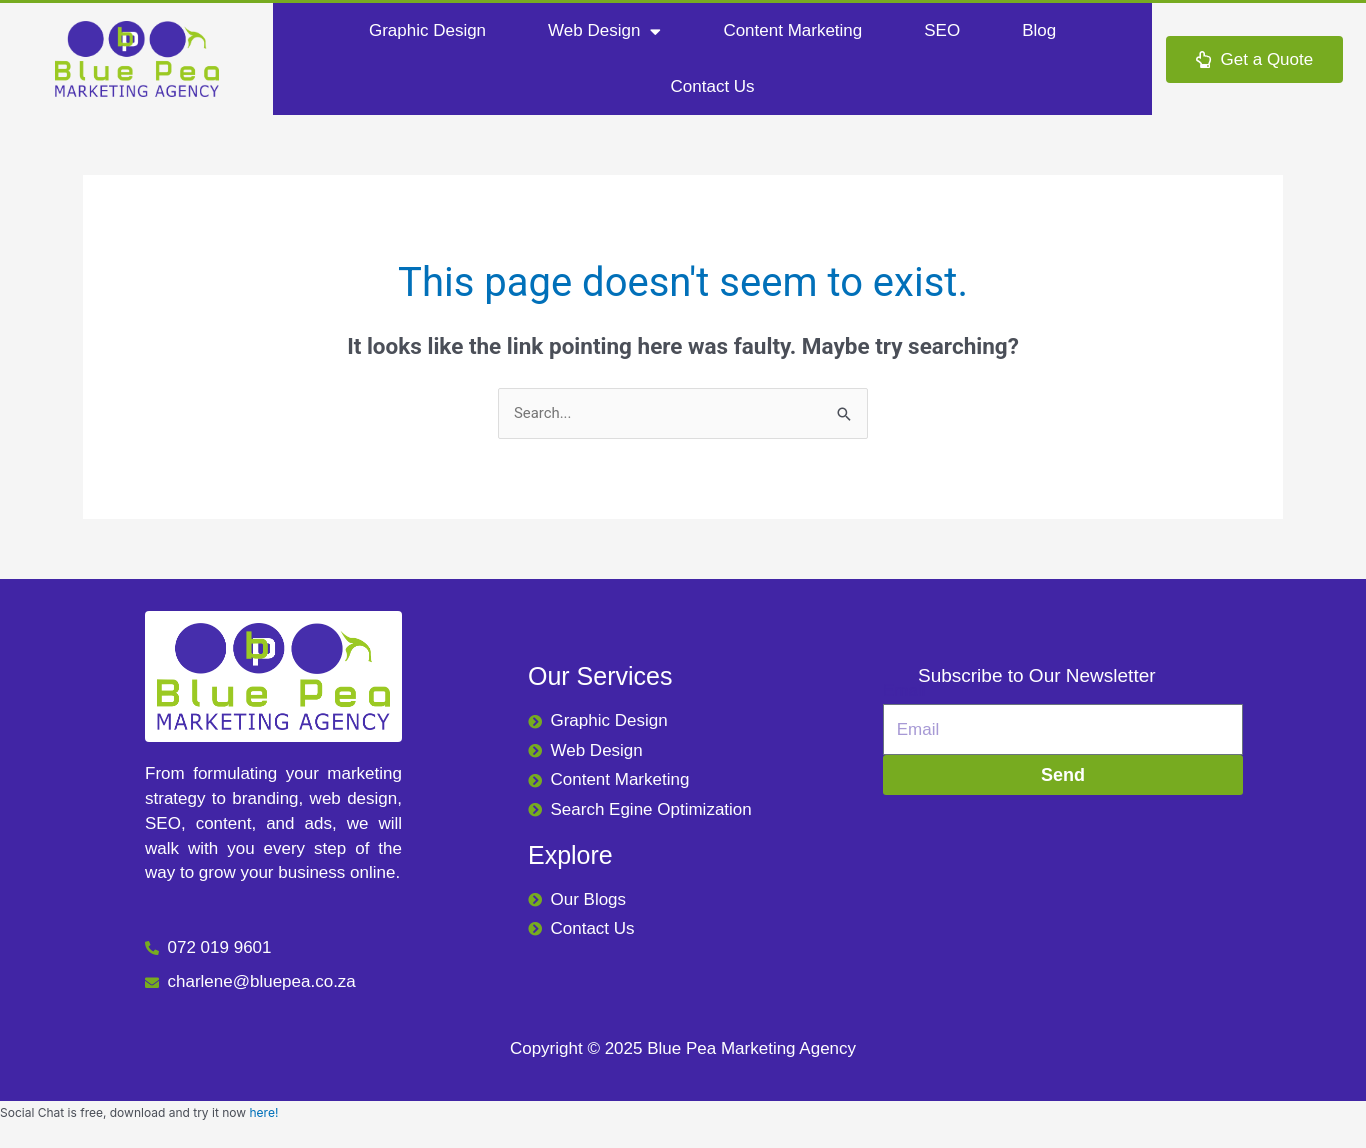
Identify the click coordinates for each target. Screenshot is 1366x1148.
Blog (1039, 30)
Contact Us (713, 86)
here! (263, 1113)
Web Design (604, 31)
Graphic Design (427, 30)
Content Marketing (792, 30)
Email (904, 691)
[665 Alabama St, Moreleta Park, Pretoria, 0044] (1063, 884)
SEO (942, 30)
